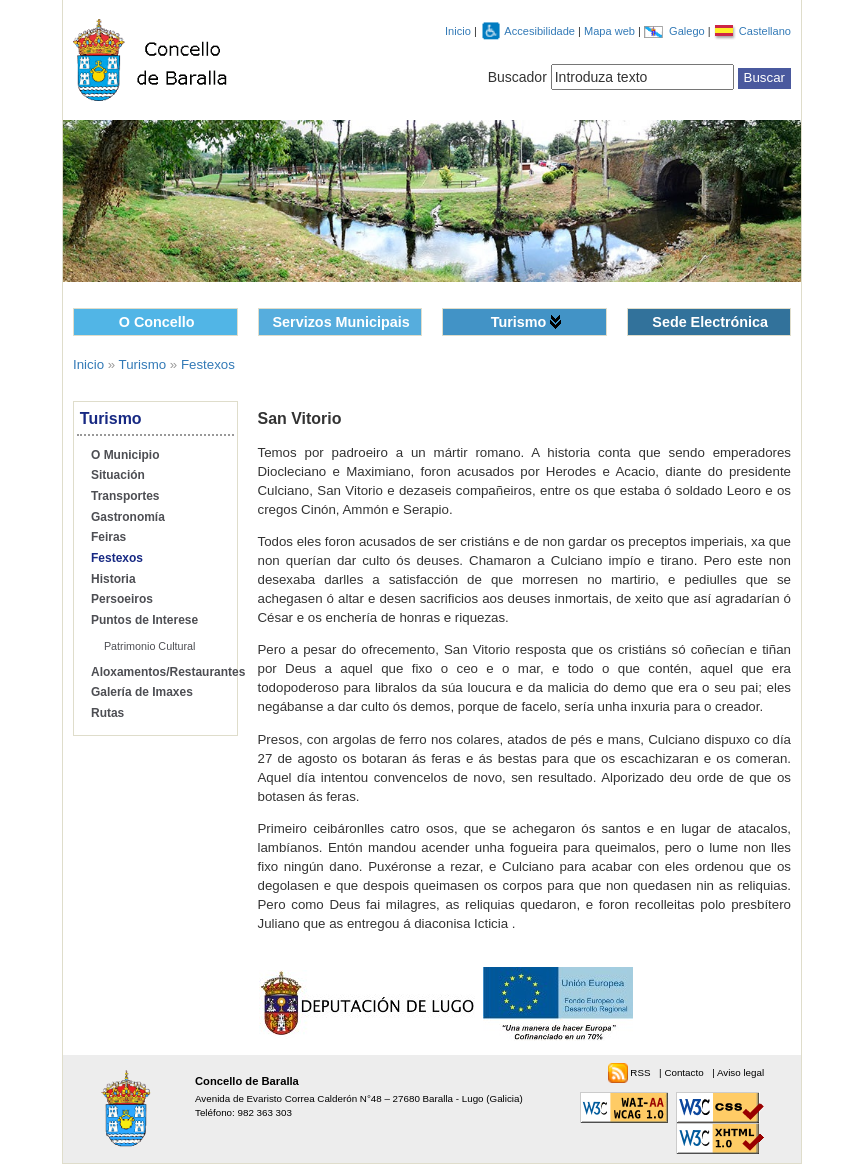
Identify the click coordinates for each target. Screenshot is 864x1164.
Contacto (685, 1072)
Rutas (107, 713)
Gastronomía (128, 517)
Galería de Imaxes (142, 692)
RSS (641, 1072)
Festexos (208, 364)
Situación (118, 475)
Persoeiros (122, 599)
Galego (688, 31)
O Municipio (125, 455)
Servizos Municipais (341, 322)
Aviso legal (740, 1072)
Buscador (517, 77)
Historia (113, 579)
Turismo (519, 322)
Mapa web (611, 31)
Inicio (458, 31)
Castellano (765, 31)
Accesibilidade (541, 31)
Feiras (108, 537)
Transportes (125, 496)
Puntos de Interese (144, 620)
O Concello (157, 322)
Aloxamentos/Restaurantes (168, 672)
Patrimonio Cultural (150, 646)
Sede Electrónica (710, 322)
